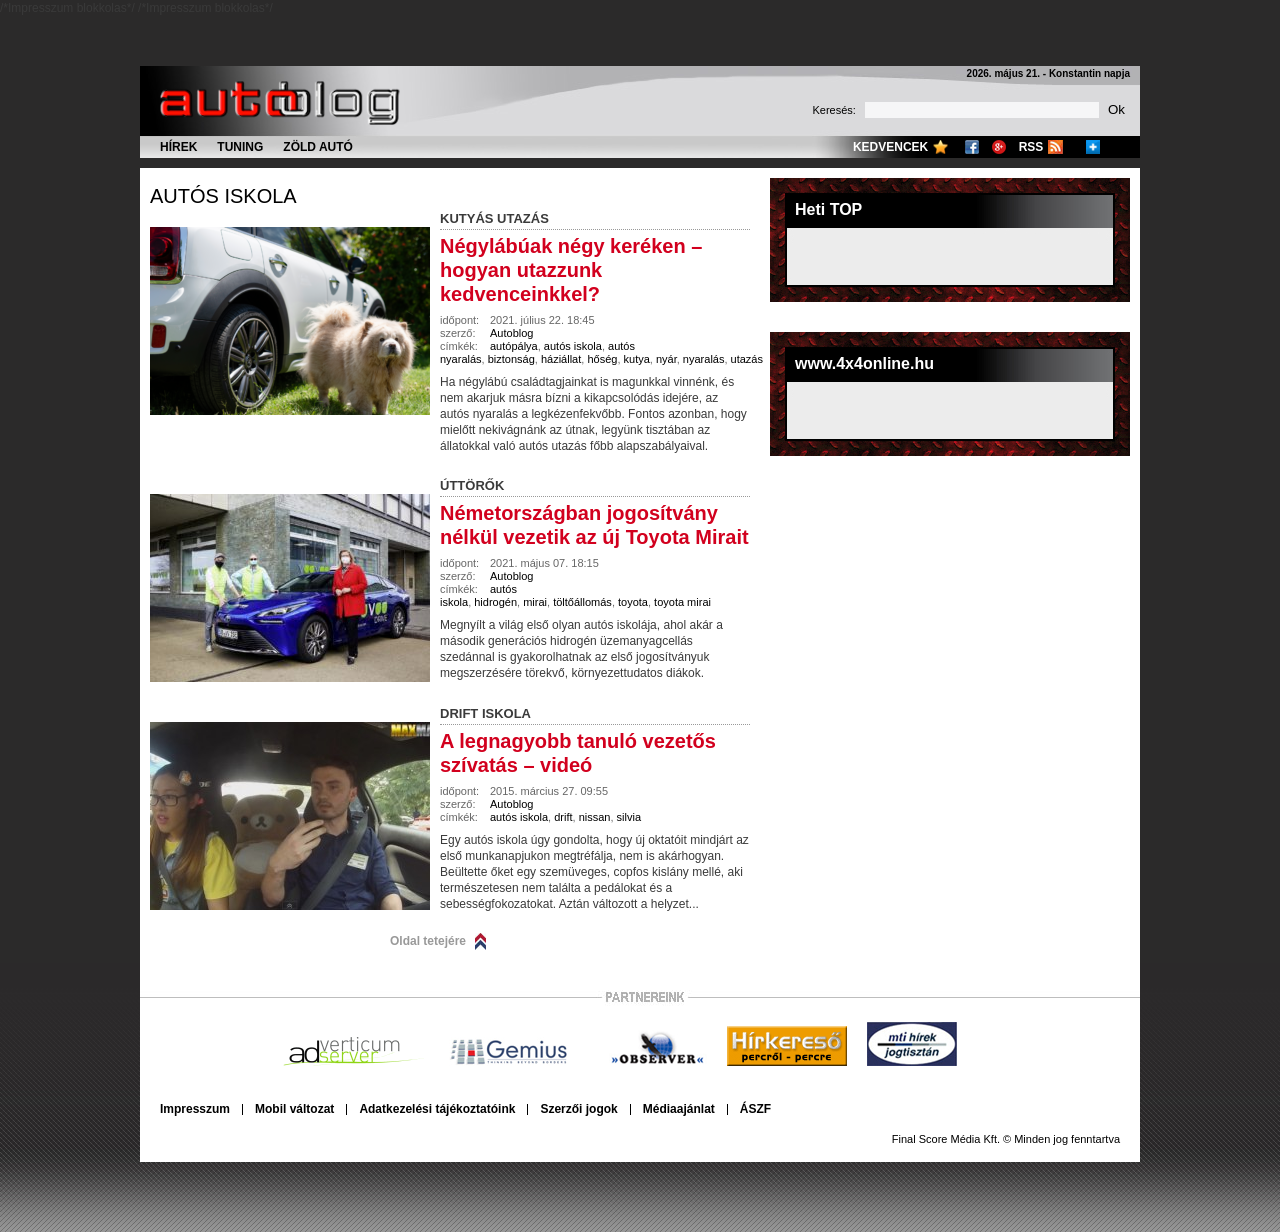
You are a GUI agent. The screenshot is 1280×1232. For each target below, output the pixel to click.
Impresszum (195, 1109)
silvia (629, 817)
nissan (595, 817)
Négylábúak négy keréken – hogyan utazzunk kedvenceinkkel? (571, 270)
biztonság (511, 359)
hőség (602, 359)
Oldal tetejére (428, 941)
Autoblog (511, 333)
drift (563, 817)
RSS (1031, 147)
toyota (633, 602)
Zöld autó (318, 147)
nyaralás (704, 359)
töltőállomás (582, 602)
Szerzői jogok (578, 1109)
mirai (535, 602)
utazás (747, 359)
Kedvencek (890, 147)
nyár (666, 359)
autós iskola (223, 196)
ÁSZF (755, 1109)
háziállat (561, 359)
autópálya (514, 346)
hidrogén (495, 602)
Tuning (240, 147)
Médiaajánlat (679, 1109)
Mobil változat (294, 1109)
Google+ (999, 147)
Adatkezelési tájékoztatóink (437, 1109)
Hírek (178, 147)
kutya (637, 359)
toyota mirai (682, 602)
